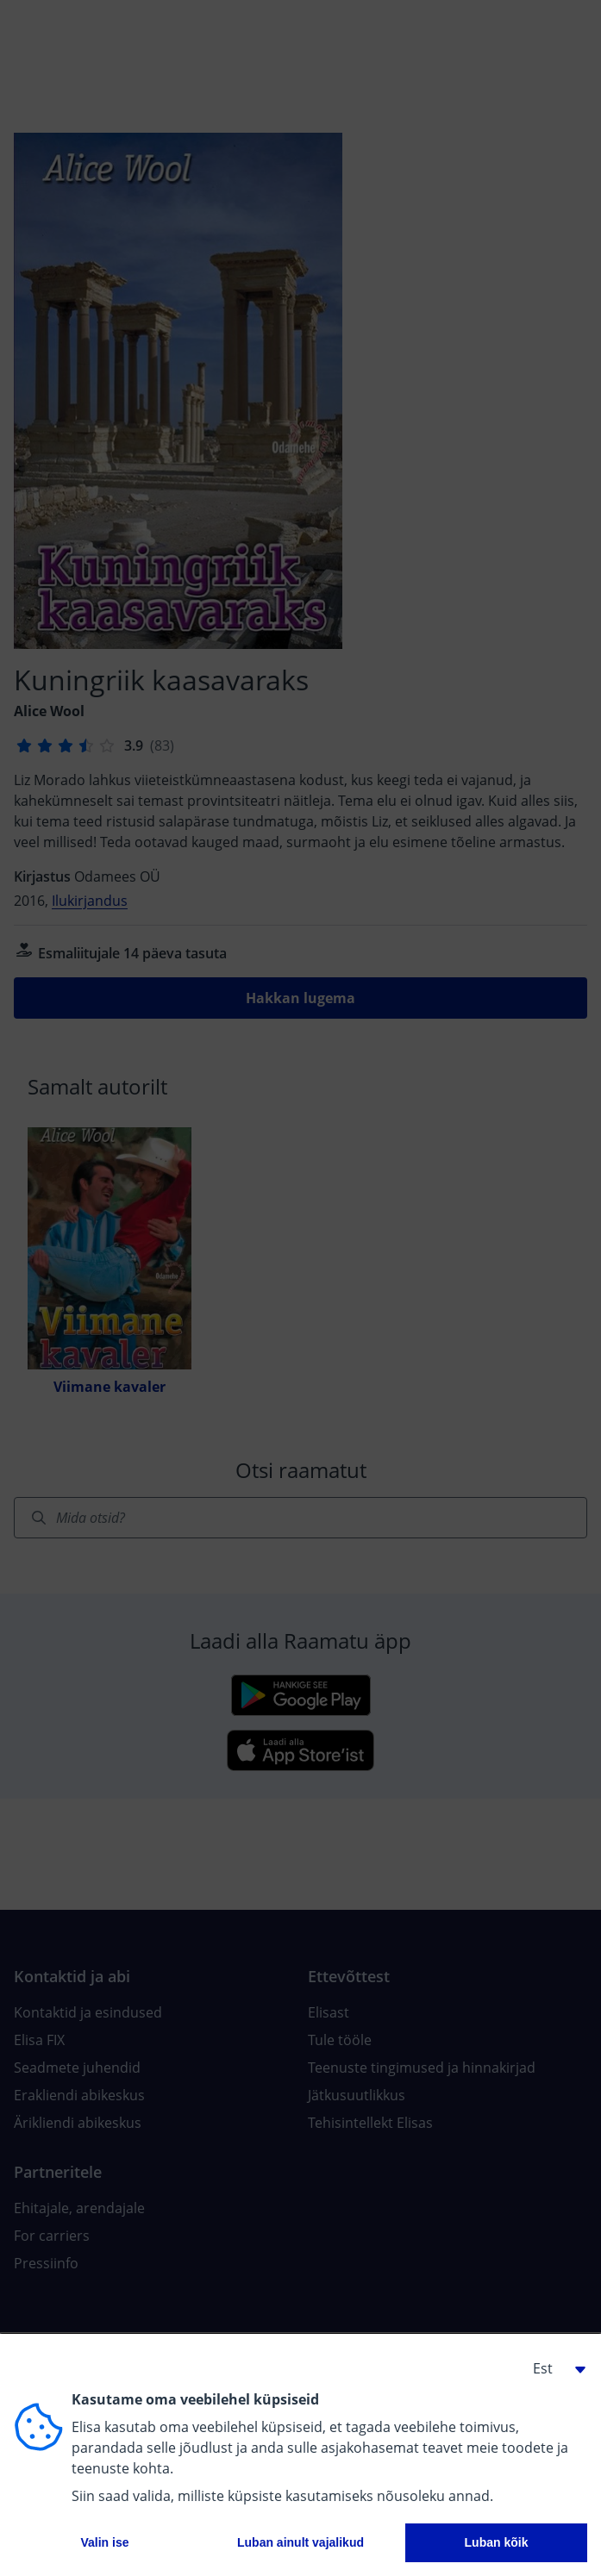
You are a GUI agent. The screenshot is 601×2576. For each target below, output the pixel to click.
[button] (552, 2368)
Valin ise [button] (104, 2542)
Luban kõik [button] (497, 2542)
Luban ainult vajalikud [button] (300, 2542)
